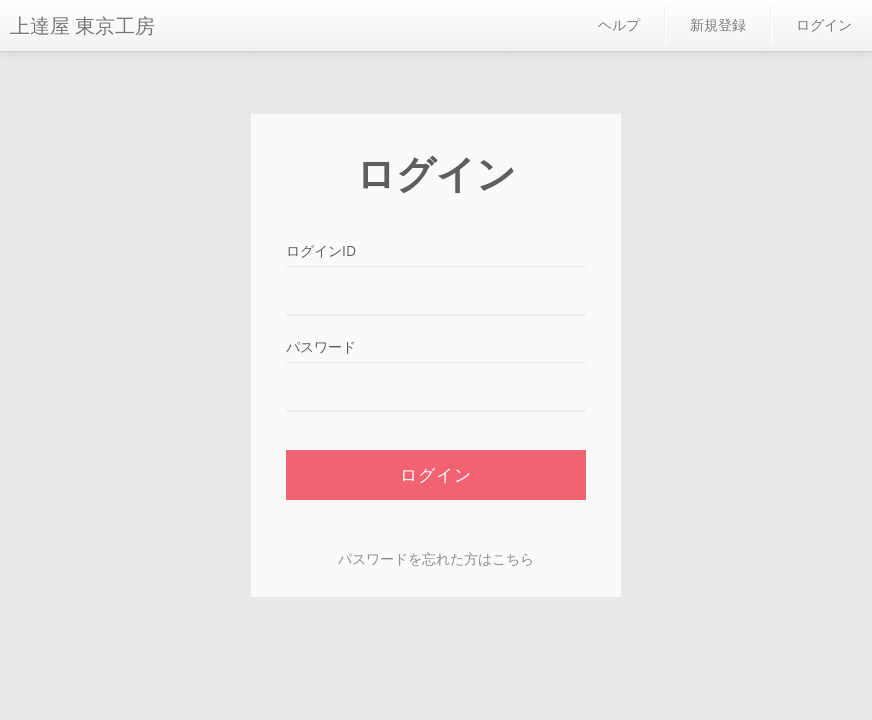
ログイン (824, 24)
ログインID (321, 250)
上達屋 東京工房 (82, 25)
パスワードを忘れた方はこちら (436, 558)
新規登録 (718, 24)
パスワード (321, 346)
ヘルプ (619, 24)
